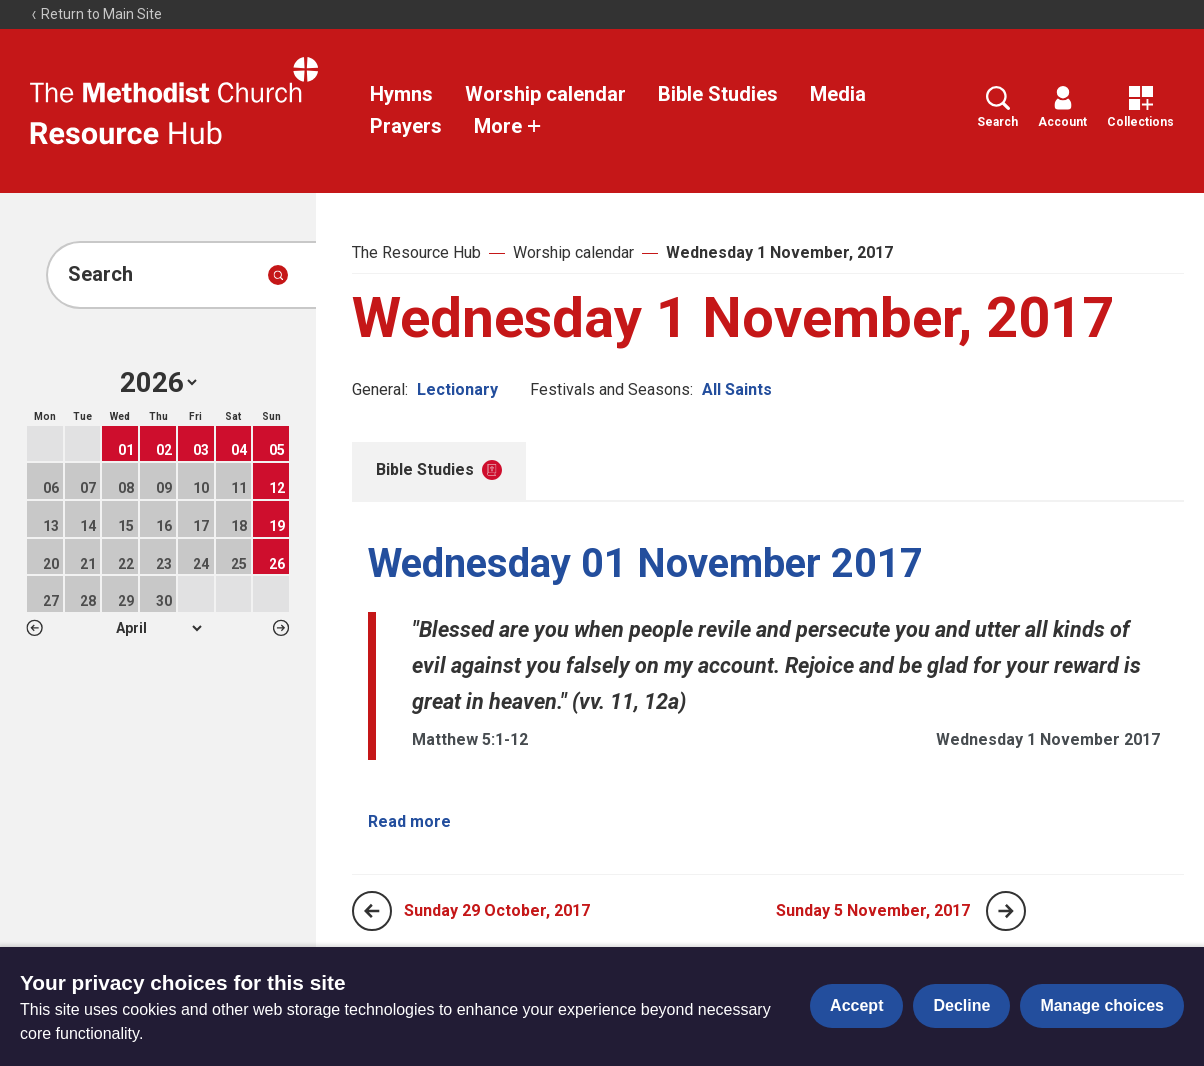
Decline (961, 1005)
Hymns (401, 94)
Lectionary (457, 389)
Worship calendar (545, 94)
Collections (1140, 107)
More (508, 126)
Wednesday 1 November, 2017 (779, 252)
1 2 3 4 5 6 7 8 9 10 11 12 (158, 628)
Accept (856, 1005)
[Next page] (1006, 911)
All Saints (737, 389)
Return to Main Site (96, 14)
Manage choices (1102, 1005)
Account (1062, 107)
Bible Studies (718, 94)
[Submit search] (278, 275)
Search (997, 107)
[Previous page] (372, 911)
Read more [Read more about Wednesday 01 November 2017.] (409, 821)
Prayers (406, 126)
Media (838, 94)
